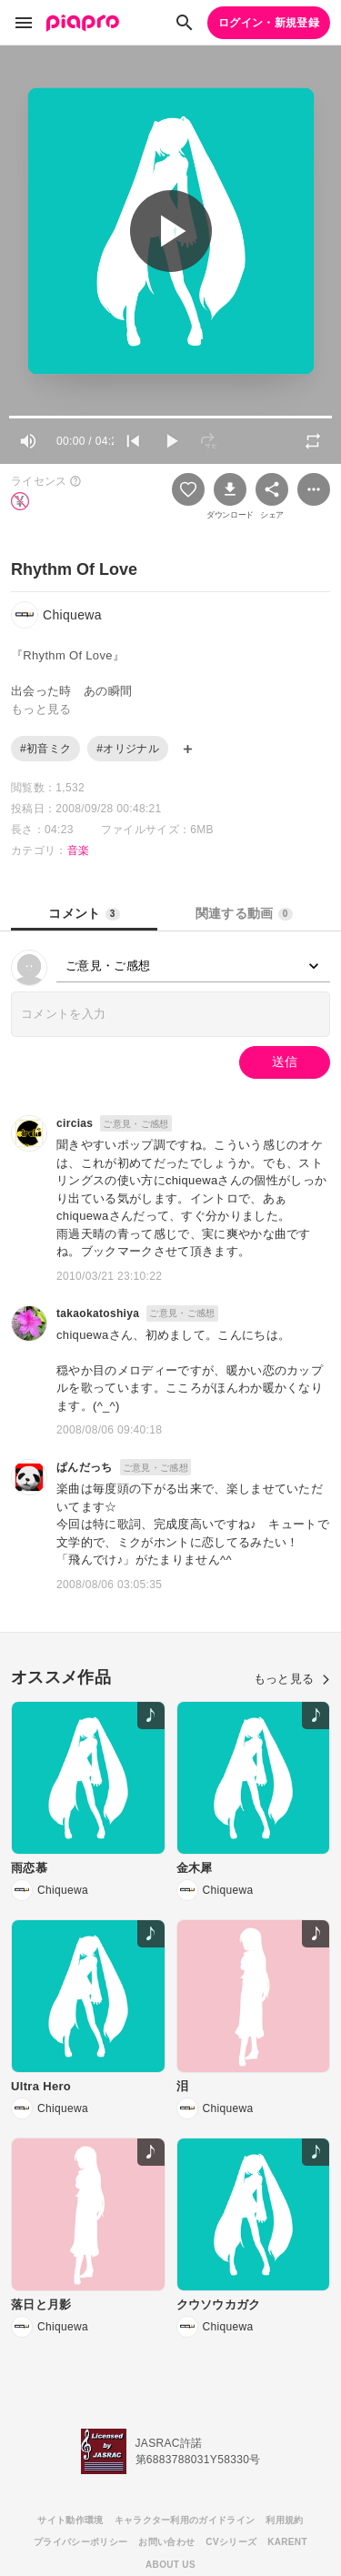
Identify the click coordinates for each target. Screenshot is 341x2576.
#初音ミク (45, 748)
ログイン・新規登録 (268, 22)
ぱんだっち (84, 1467)
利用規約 (284, 2520)
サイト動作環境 (70, 2520)
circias (74, 1123)
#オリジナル (127, 748)
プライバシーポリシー (80, 2542)
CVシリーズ (231, 2542)
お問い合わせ (166, 2542)
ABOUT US (170, 2565)
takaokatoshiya (97, 1313)
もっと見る (292, 1678)
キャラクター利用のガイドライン (185, 2520)
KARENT (287, 2542)
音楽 (78, 850)
